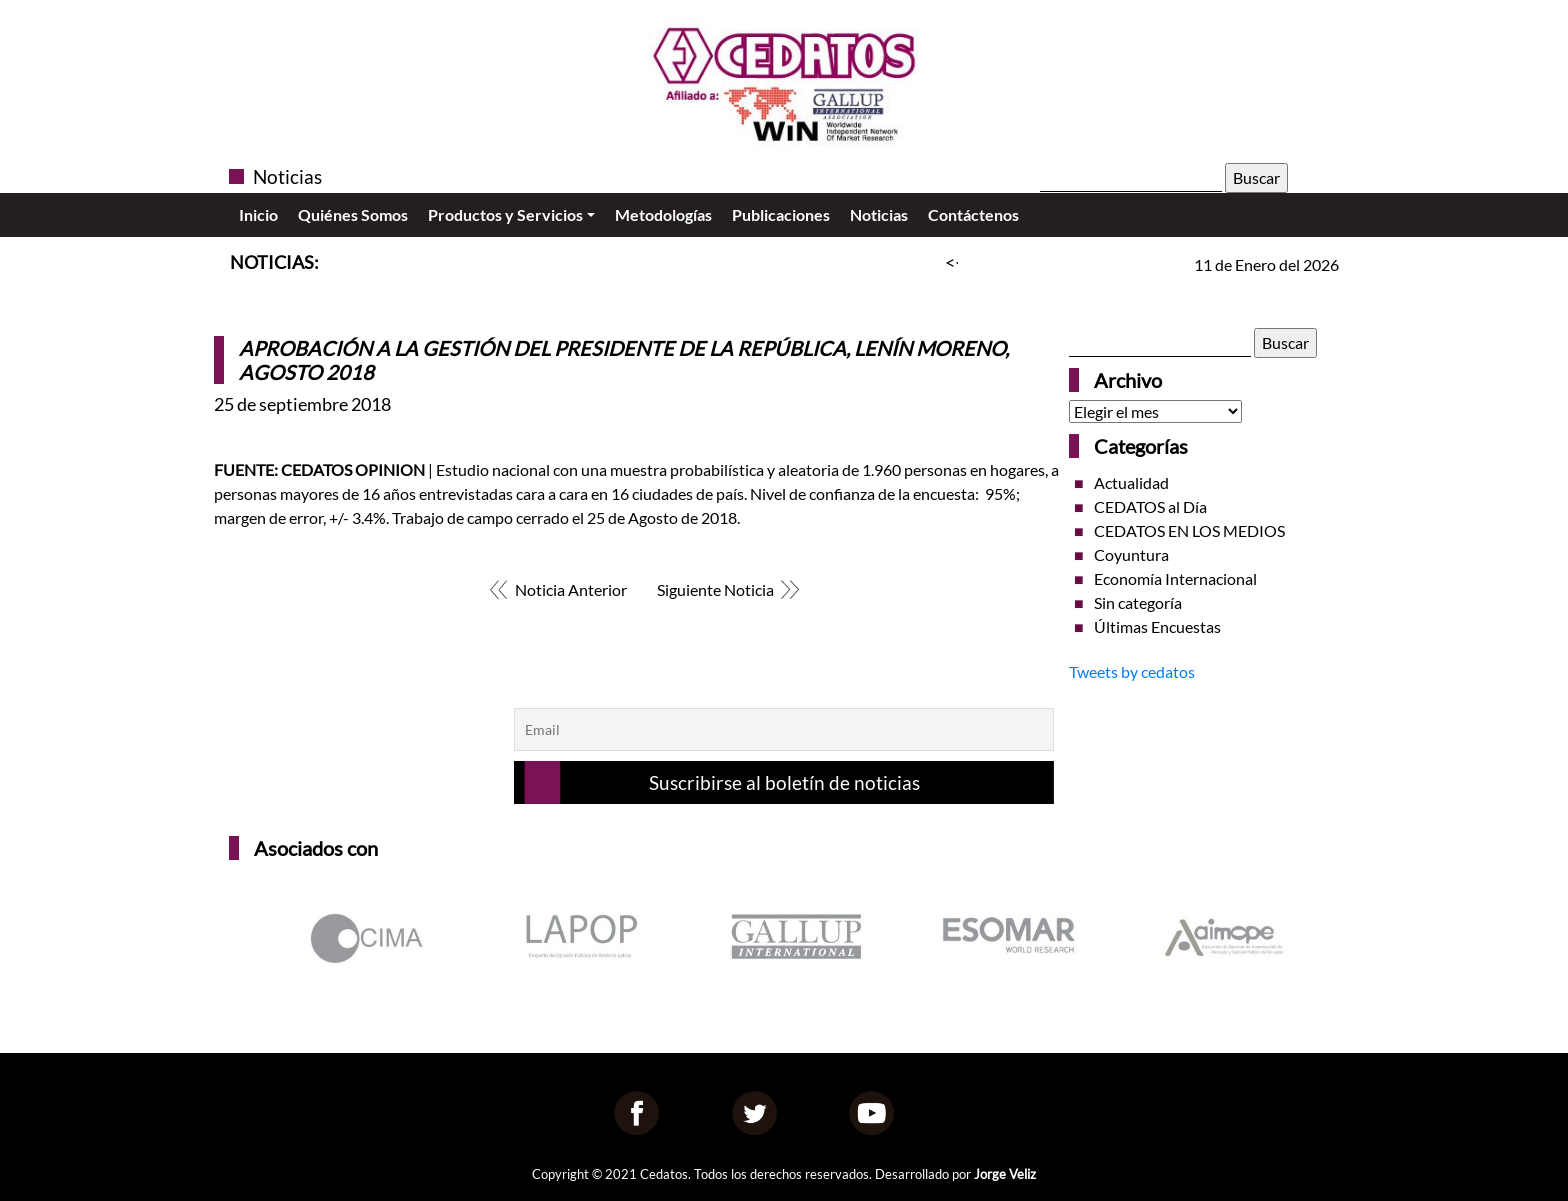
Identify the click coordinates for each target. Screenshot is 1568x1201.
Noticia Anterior (571, 589)
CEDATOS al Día (1150, 506)
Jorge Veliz (1005, 1174)
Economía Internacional (1175, 578)
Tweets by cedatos (1132, 671)
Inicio (258, 214)
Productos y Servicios (505, 214)
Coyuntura (1131, 554)
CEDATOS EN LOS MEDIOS (1189, 530)
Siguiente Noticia (715, 589)
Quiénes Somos (353, 214)
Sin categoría (1138, 602)
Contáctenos (973, 214)
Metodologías (663, 214)
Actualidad (1131, 482)
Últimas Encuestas (1157, 626)
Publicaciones (781, 214)
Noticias (879, 214)
